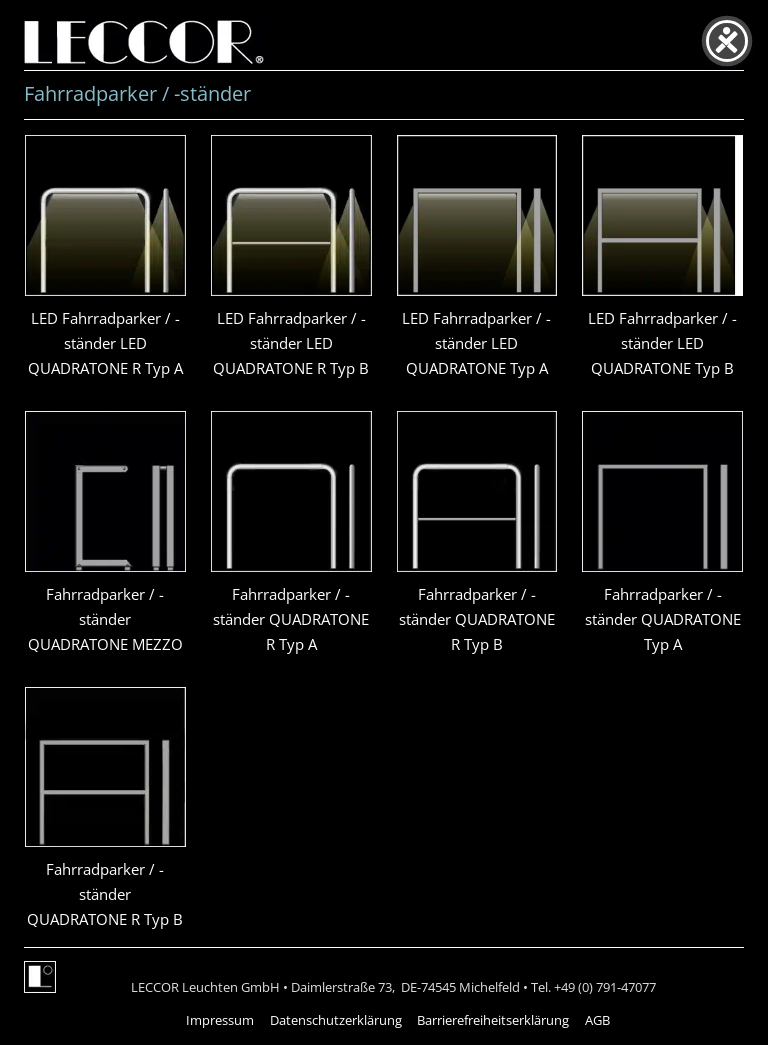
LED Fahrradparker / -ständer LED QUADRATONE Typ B (662, 343)
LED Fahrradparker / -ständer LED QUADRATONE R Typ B (291, 343)
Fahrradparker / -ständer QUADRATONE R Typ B (477, 619)
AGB (597, 1020)
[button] (44, 1001)
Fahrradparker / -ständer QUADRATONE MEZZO (105, 619)
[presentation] (105, 215)
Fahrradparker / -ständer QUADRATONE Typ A (663, 619)
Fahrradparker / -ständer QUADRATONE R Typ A (291, 619)
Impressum (220, 1020)
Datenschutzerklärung (336, 1020)
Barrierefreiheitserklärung (493, 1020)
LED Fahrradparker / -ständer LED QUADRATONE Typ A (476, 343)
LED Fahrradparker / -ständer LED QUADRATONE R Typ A (105, 343)
